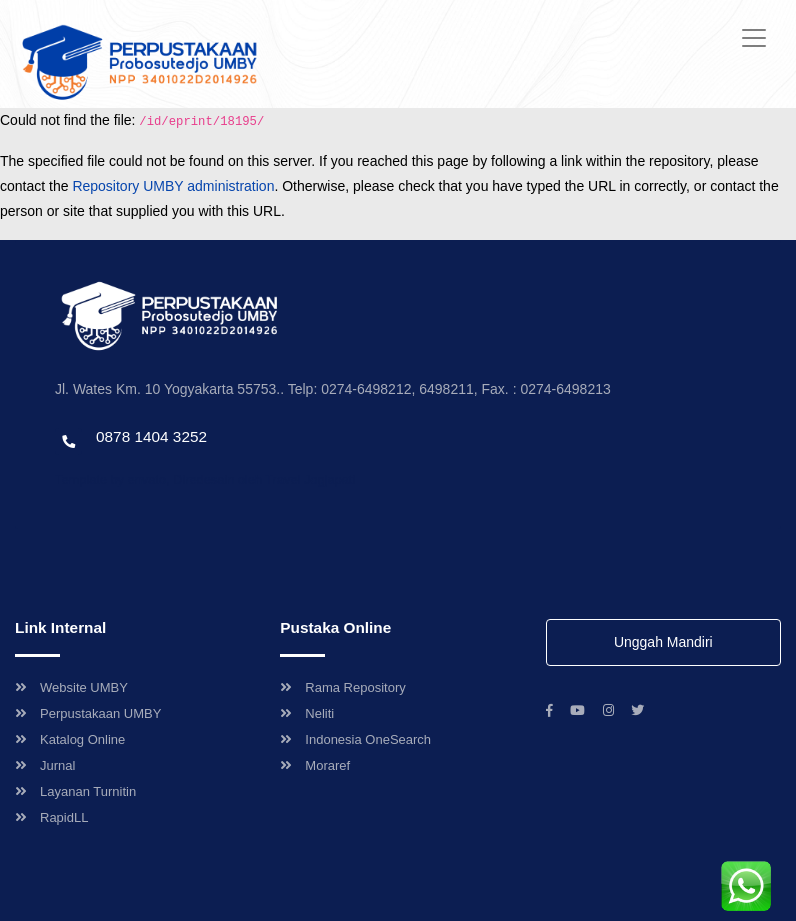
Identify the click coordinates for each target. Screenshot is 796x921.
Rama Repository (342, 687)
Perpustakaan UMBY (88, 713)
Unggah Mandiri (663, 642)
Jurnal (45, 765)
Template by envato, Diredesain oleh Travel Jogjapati (205, 479)
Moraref (315, 765)
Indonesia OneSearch (355, 739)
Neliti (307, 713)
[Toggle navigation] (754, 38)
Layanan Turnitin (75, 791)
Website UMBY (71, 687)
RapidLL (51, 817)
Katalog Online (70, 739)
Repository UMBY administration (173, 186)
